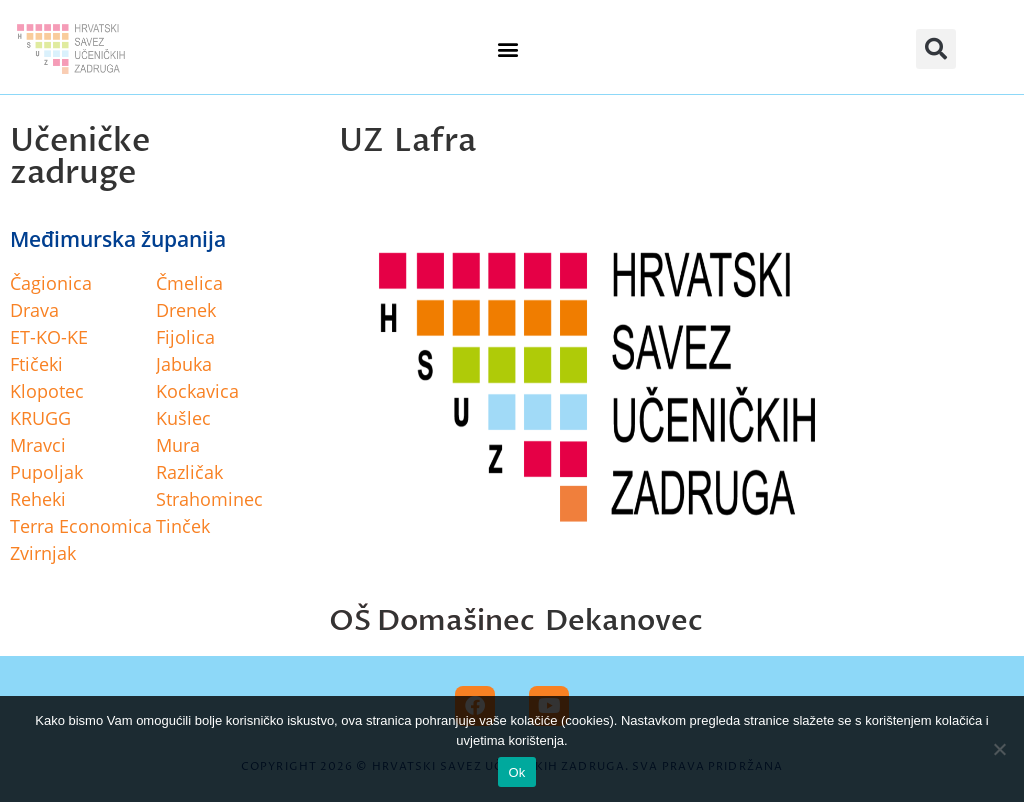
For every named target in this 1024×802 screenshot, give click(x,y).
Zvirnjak (43, 553)
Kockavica (197, 391)
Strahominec (209, 499)
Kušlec (183, 418)
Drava (34, 310)
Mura (178, 445)
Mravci (38, 445)
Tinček (183, 526)
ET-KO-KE (49, 337)
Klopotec (47, 391)
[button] (508, 49)
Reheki (38, 499)
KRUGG (40, 418)
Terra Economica (81, 526)
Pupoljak (46, 472)
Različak (189, 472)
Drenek (186, 310)
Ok (516, 772)
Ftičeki (36, 364)
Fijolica (185, 337)
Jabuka (184, 364)
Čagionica (51, 283)
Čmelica (189, 283)
